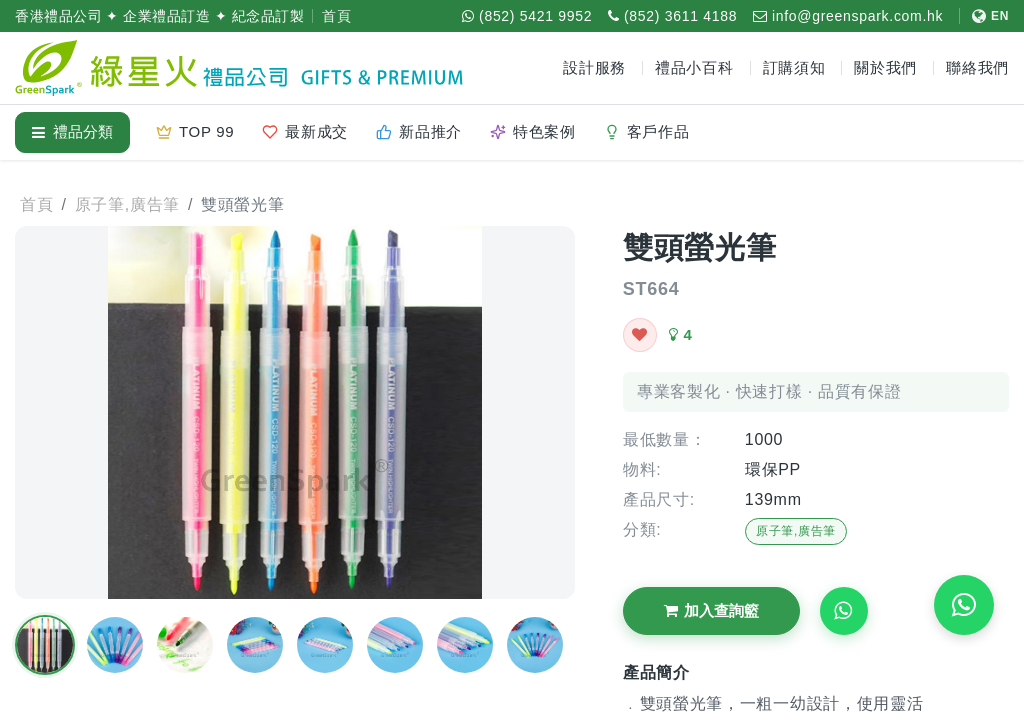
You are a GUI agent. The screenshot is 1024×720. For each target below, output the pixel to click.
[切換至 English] (984, 16)
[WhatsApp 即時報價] (964, 605)
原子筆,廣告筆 (796, 531)
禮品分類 (72, 131)
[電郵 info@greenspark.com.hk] (848, 16)
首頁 (336, 16)
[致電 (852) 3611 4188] (672, 16)
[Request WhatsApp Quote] (844, 611)
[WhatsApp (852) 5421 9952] (527, 16)
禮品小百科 (694, 67)
